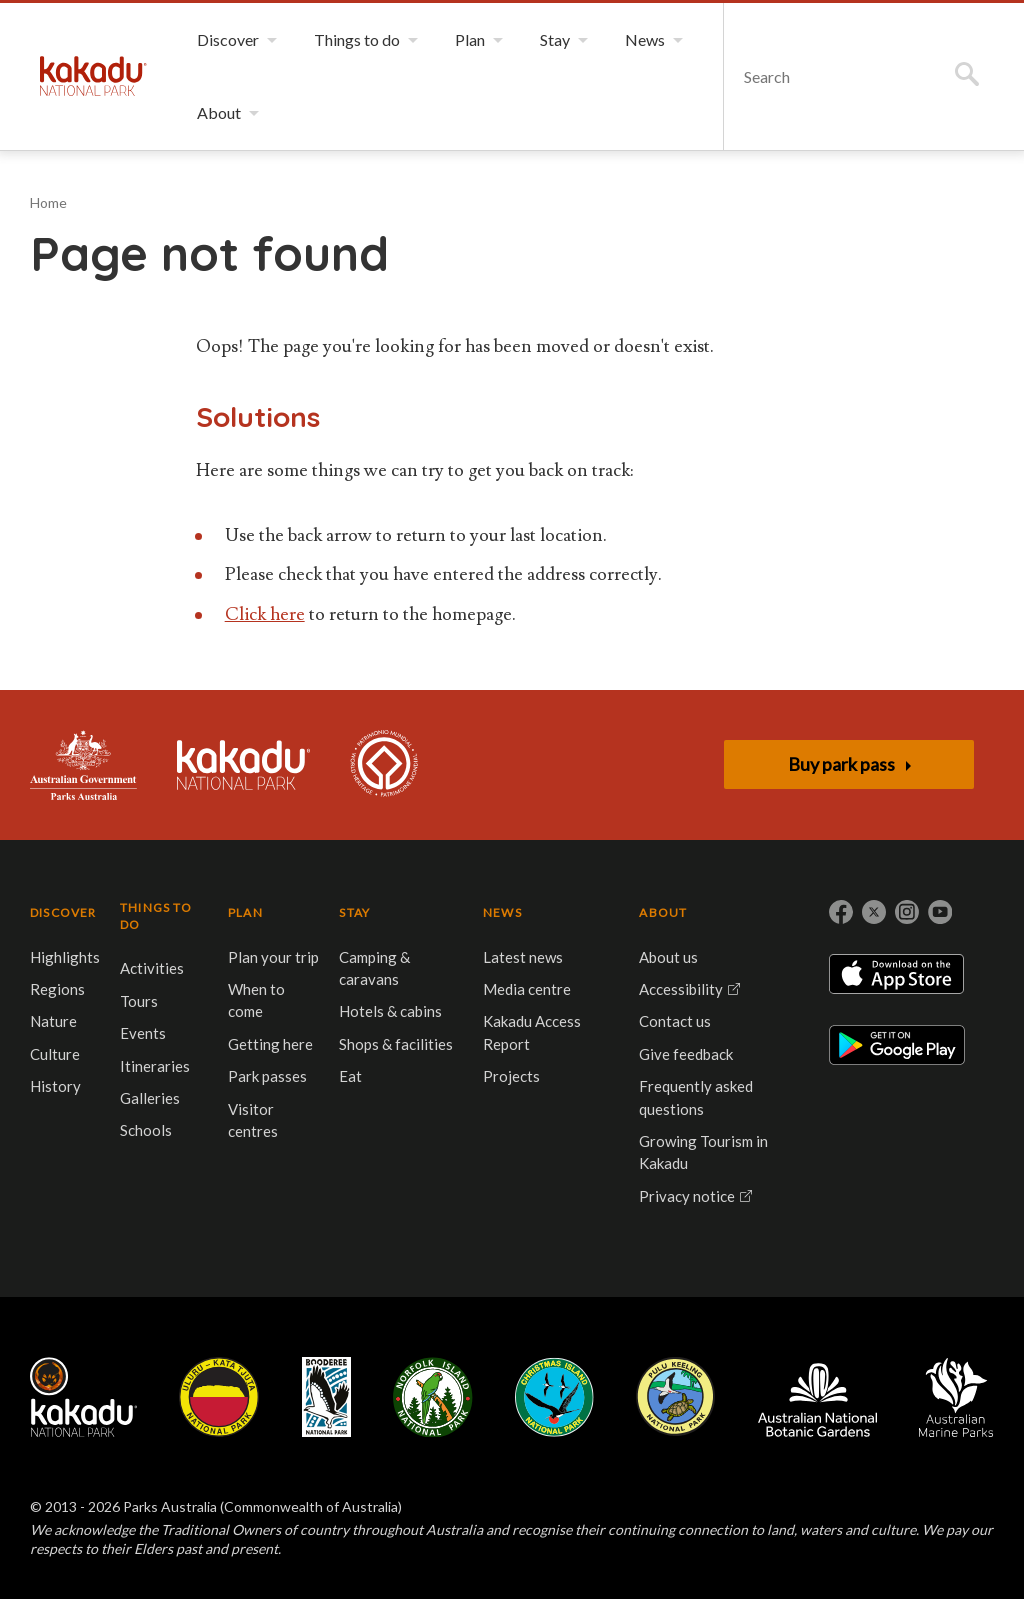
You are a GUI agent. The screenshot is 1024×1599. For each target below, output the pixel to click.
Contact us (675, 1021)
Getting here (270, 1044)
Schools (146, 1130)
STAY (354, 912)
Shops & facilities (396, 1044)
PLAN (245, 912)
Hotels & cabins (390, 1011)
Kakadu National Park (93, 76)
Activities (152, 968)
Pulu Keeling (675, 1397)
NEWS (502, 912)
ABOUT (663, 912)
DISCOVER (63, 912)
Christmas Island (554, 1397)
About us (668, 957)
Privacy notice (687, 1196)
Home (48, 202)
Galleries (150, 1098)
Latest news (523, 957)
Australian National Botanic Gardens (817, 1397)
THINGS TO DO (156, 916)
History (55, 1086)
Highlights (65, 957)
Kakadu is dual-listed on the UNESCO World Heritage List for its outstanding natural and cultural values (384, 765)
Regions (57, 989)
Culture (55, 1054)
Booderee (326, 1397)
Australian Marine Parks (956, 1397)
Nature (53, 1021)
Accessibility (681, 989)
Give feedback (686, 1054)
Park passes (267, 1076)
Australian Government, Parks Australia (83, 765)
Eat (350, 1076)
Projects (511, 1076)
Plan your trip (273, 957)
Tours (139, 1001)
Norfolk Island (433, 1397)
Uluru (219, 1397)
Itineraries (155, 1066)
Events (143, 1033)
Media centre (527, 989)
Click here (265, 614)
